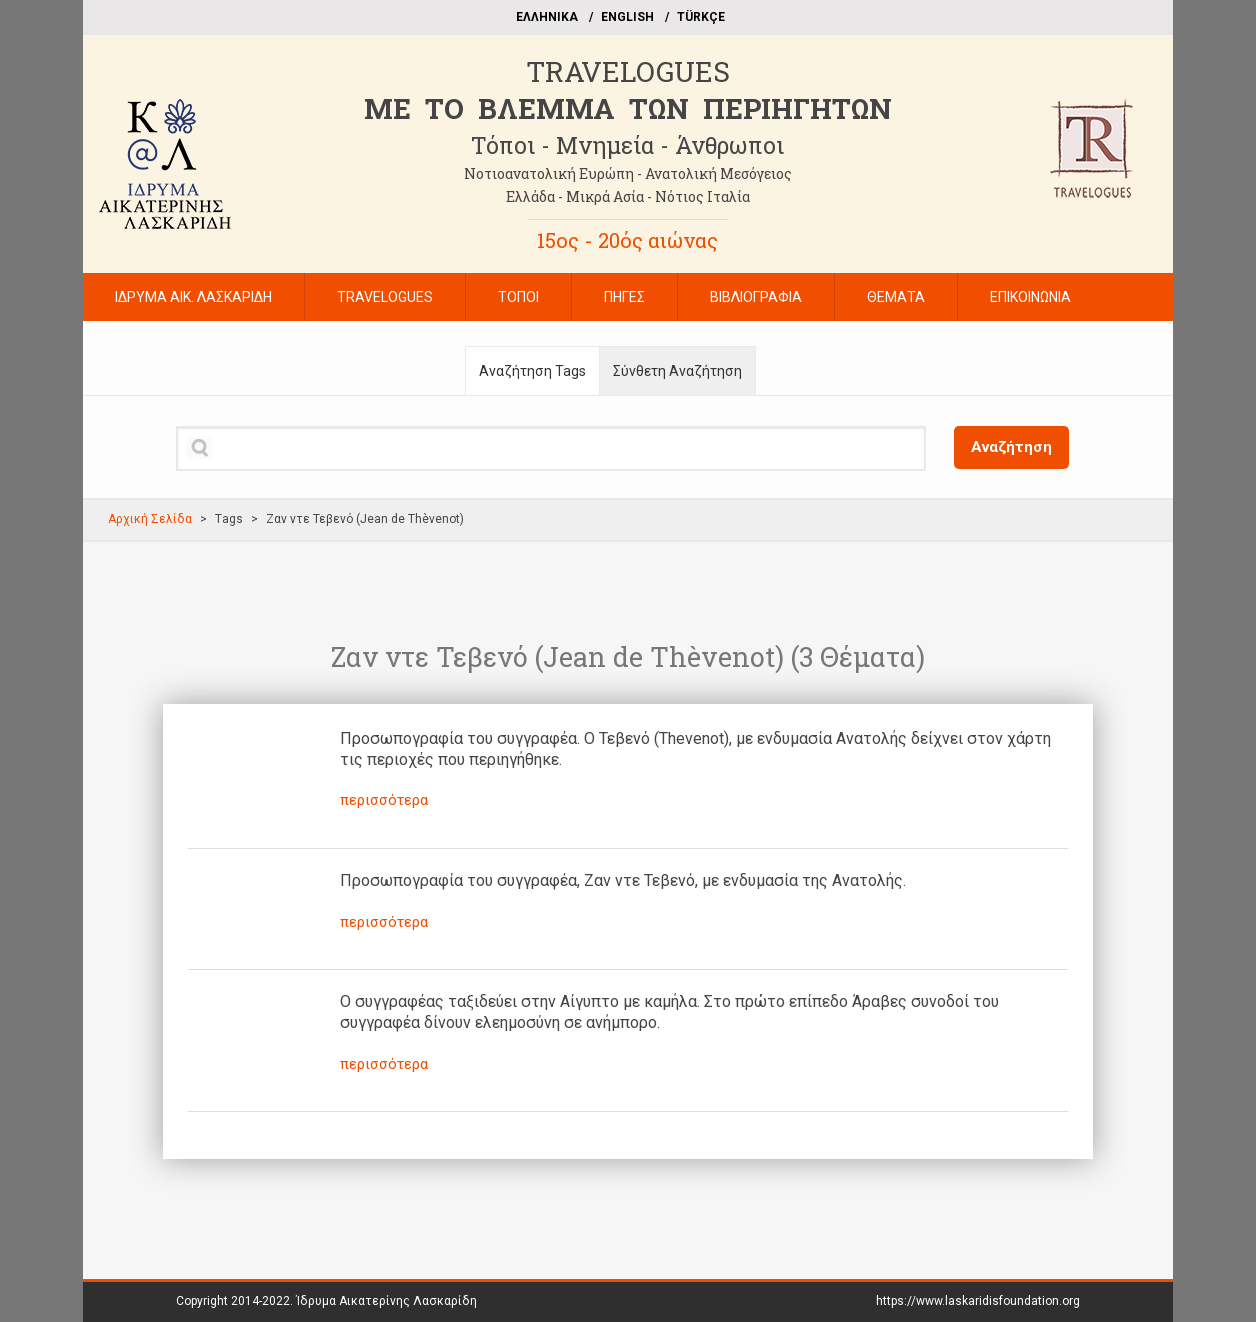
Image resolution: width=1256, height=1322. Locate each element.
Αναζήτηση (1011, 447)
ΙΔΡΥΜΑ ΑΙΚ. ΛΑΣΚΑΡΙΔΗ (193, 297)
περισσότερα (384, 800)
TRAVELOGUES (628, 71)
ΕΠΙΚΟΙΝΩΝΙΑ (1030, 297)
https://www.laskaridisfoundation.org (978, 1301)
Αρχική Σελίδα (150, 519)
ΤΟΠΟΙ (518, 297)
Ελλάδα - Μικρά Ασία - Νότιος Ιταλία (628, 196)
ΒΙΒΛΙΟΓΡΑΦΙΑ (756, 297)
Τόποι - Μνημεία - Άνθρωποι (627, 145)
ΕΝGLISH (627, 17)
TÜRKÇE (701, 17)
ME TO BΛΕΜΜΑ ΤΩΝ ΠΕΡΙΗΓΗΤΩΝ (628, 108)
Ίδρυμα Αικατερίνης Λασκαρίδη (386, 1301)
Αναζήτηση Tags (532, 371)
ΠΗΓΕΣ (624, 297)
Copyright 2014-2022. (326, 1301)
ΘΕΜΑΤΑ (896, 297)
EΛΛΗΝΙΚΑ (547, 17)
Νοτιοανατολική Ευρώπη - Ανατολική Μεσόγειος (628, 173)
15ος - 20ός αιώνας (627, 240)
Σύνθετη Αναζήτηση (677, 371)
